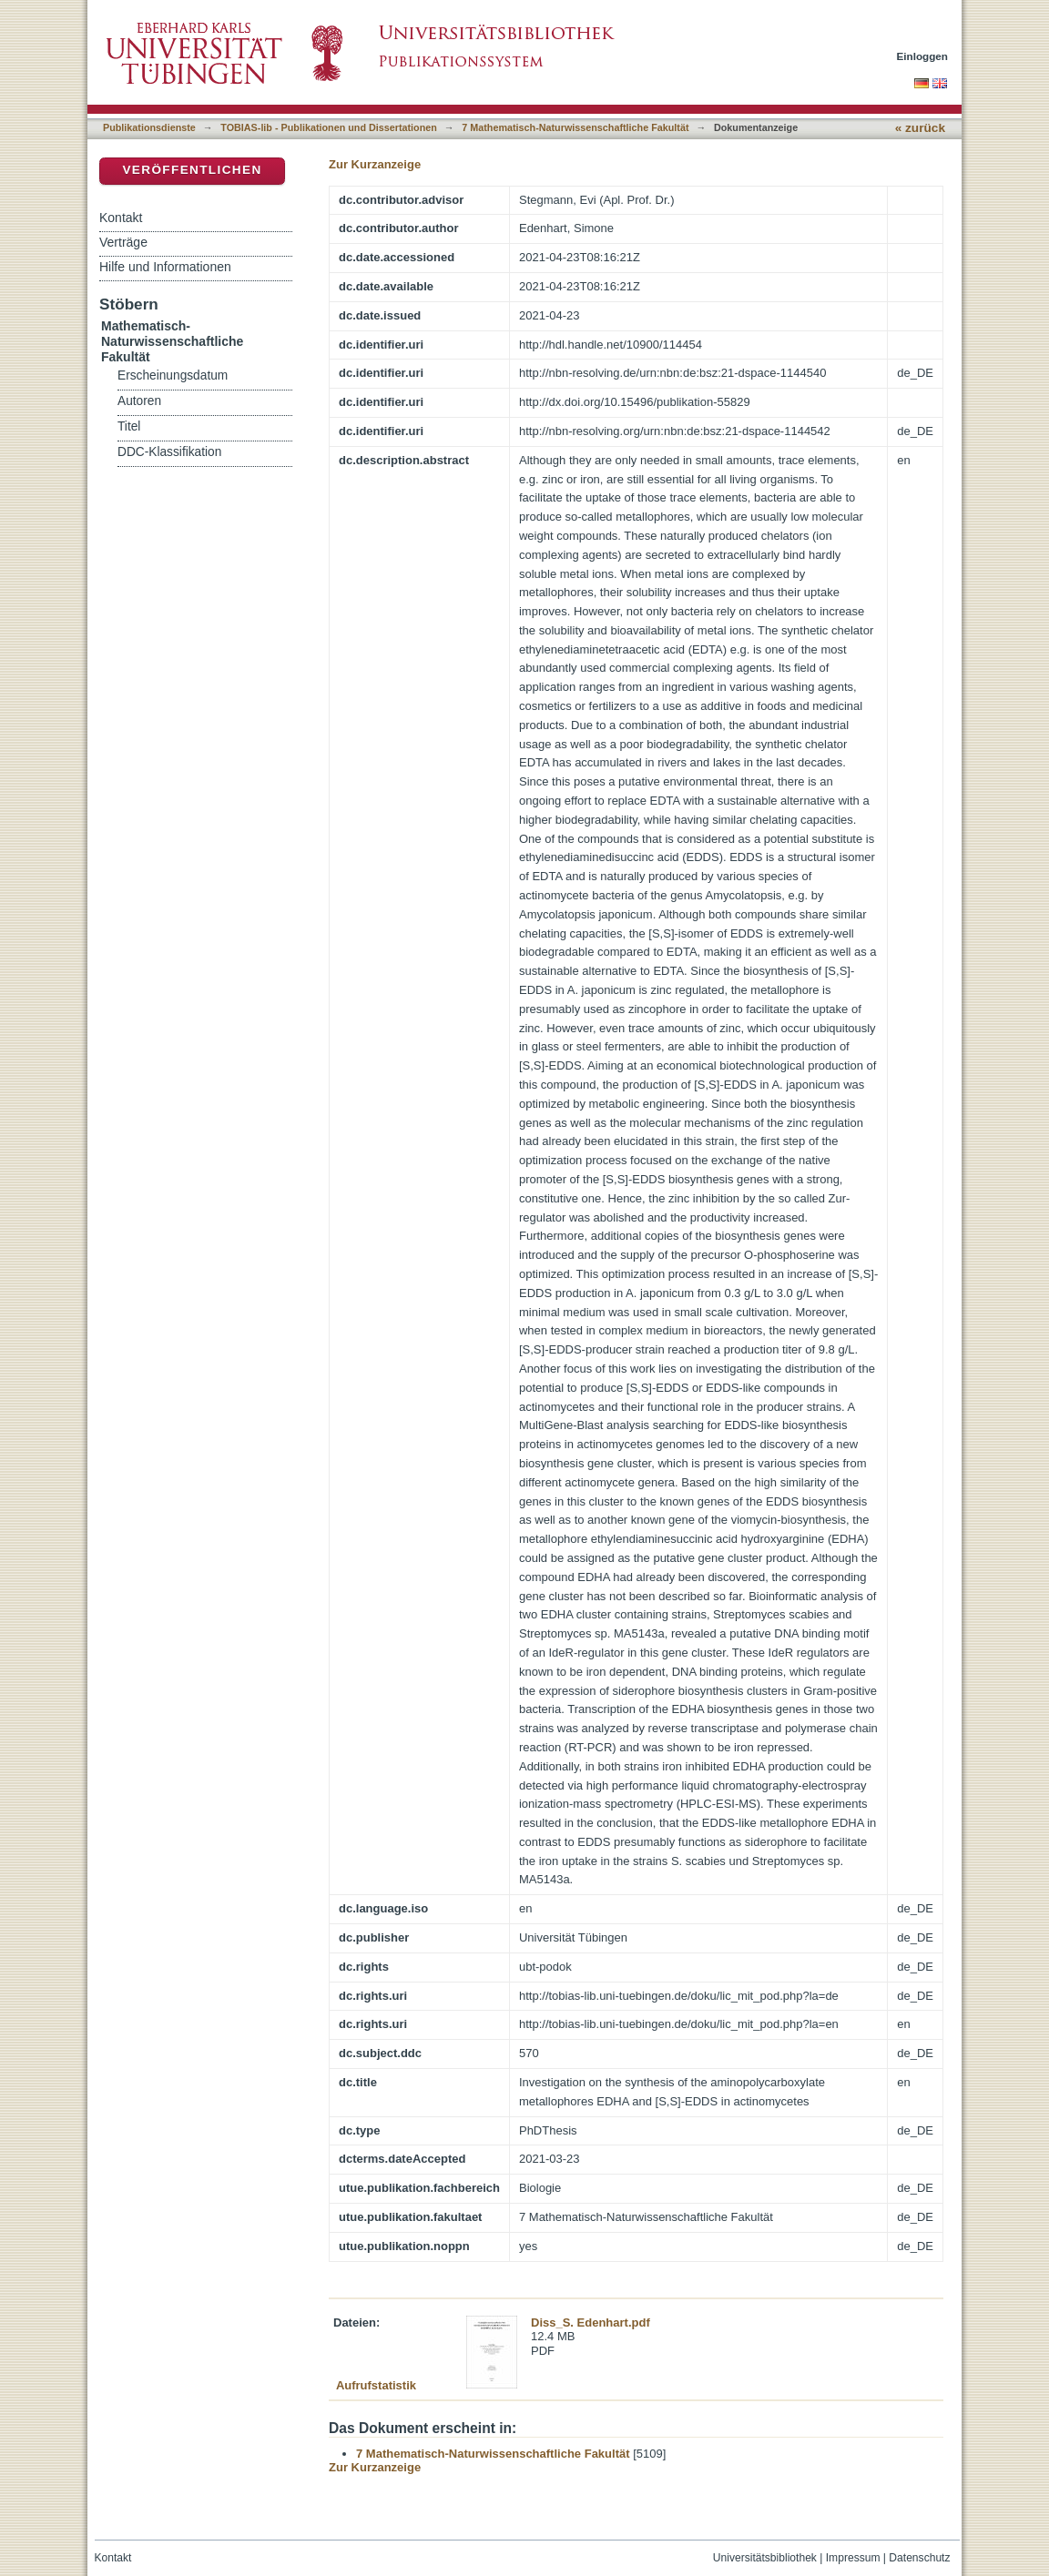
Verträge (123, 242)
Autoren (139, 401)
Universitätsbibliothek (765, 2557)
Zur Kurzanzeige (375, 164)
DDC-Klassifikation (169, 452)
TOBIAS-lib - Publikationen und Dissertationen (328, 127)
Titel (128, 426)
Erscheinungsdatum (172, 375)
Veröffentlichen (191, 170)
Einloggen (923, 56)
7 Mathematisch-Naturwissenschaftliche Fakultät (575, 127)
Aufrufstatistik (376, 2385)
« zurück (920, 128)
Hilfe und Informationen (165, 266)
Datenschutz (919, 2557)
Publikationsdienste (149, 127)
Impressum (853, 2557)
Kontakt (120, 217)
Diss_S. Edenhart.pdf (590, 2322)
